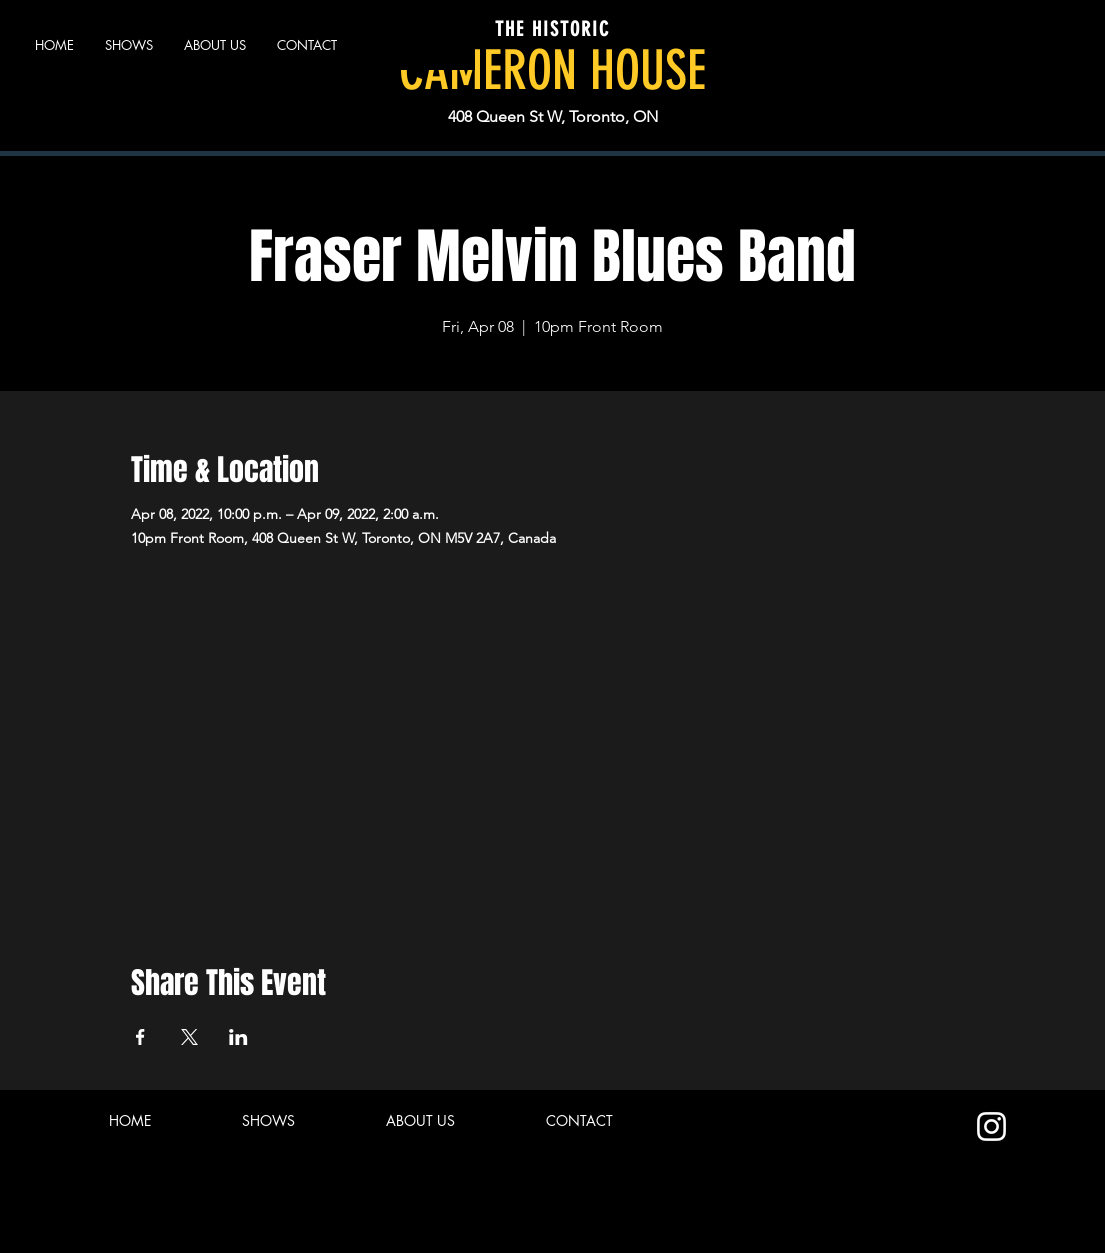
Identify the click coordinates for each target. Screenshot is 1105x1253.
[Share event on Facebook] (140, 1037)
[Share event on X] (189, 1037)
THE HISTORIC (552, 29)
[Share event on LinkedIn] (238, 1037)
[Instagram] (991, 1126)
